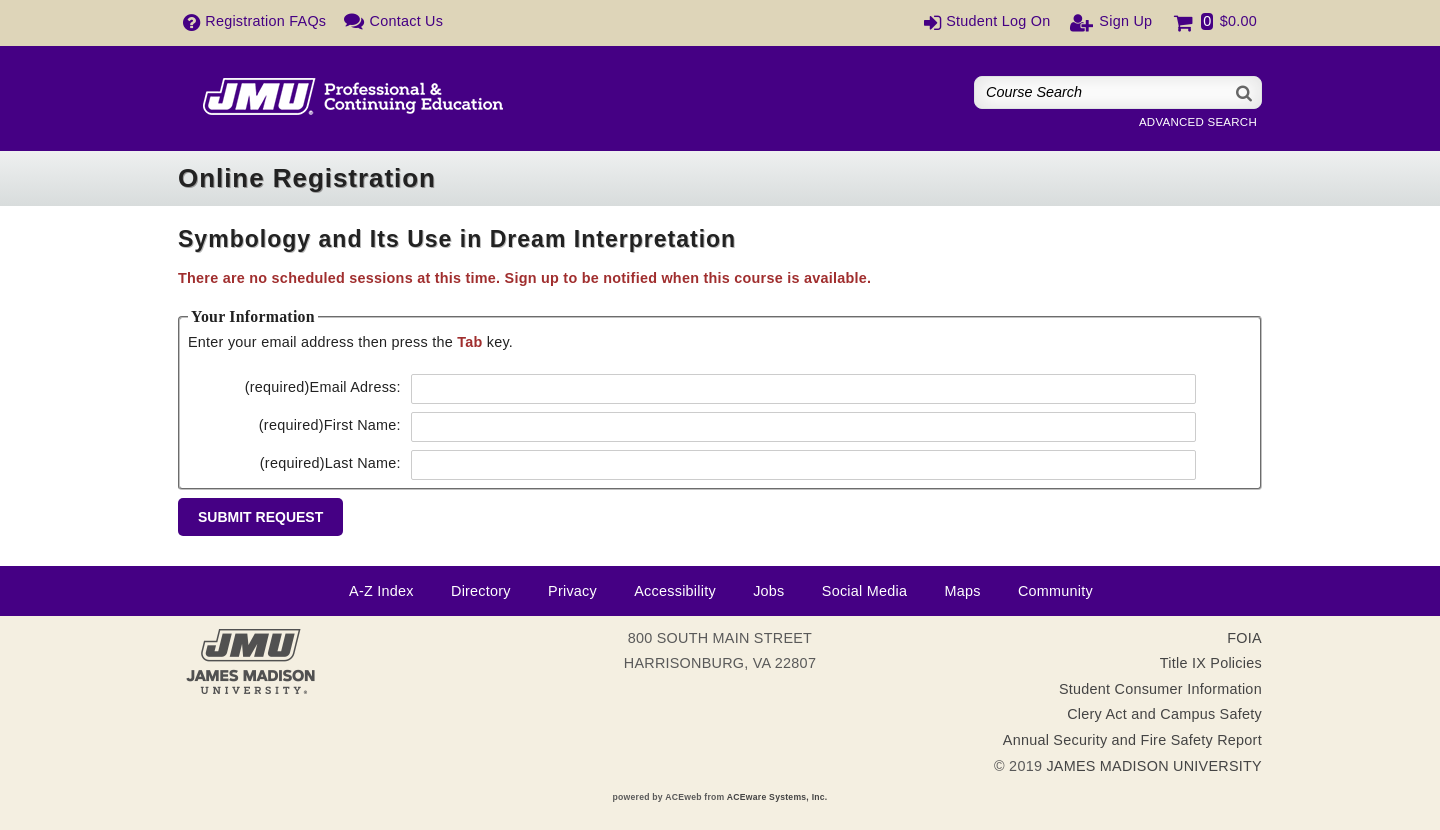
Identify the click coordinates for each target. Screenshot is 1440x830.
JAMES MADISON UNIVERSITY (1154, 766)
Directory (481, 591)
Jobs (768, 591)
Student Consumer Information (1160, 689)
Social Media (864, 591)
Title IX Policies (1211, 663)
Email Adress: (323, 387)
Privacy (572, 591)
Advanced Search (1198, 122)
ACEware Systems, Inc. (777, 797)
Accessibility (675, 591)
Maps (962, 591)
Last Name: (330, 463)
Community (1055, 591)
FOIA (1244, 638)
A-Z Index (381, 591)
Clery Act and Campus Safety (1164, 714)
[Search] (1245, 92)
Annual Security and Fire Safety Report (1132, 740)
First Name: (330, 425)
